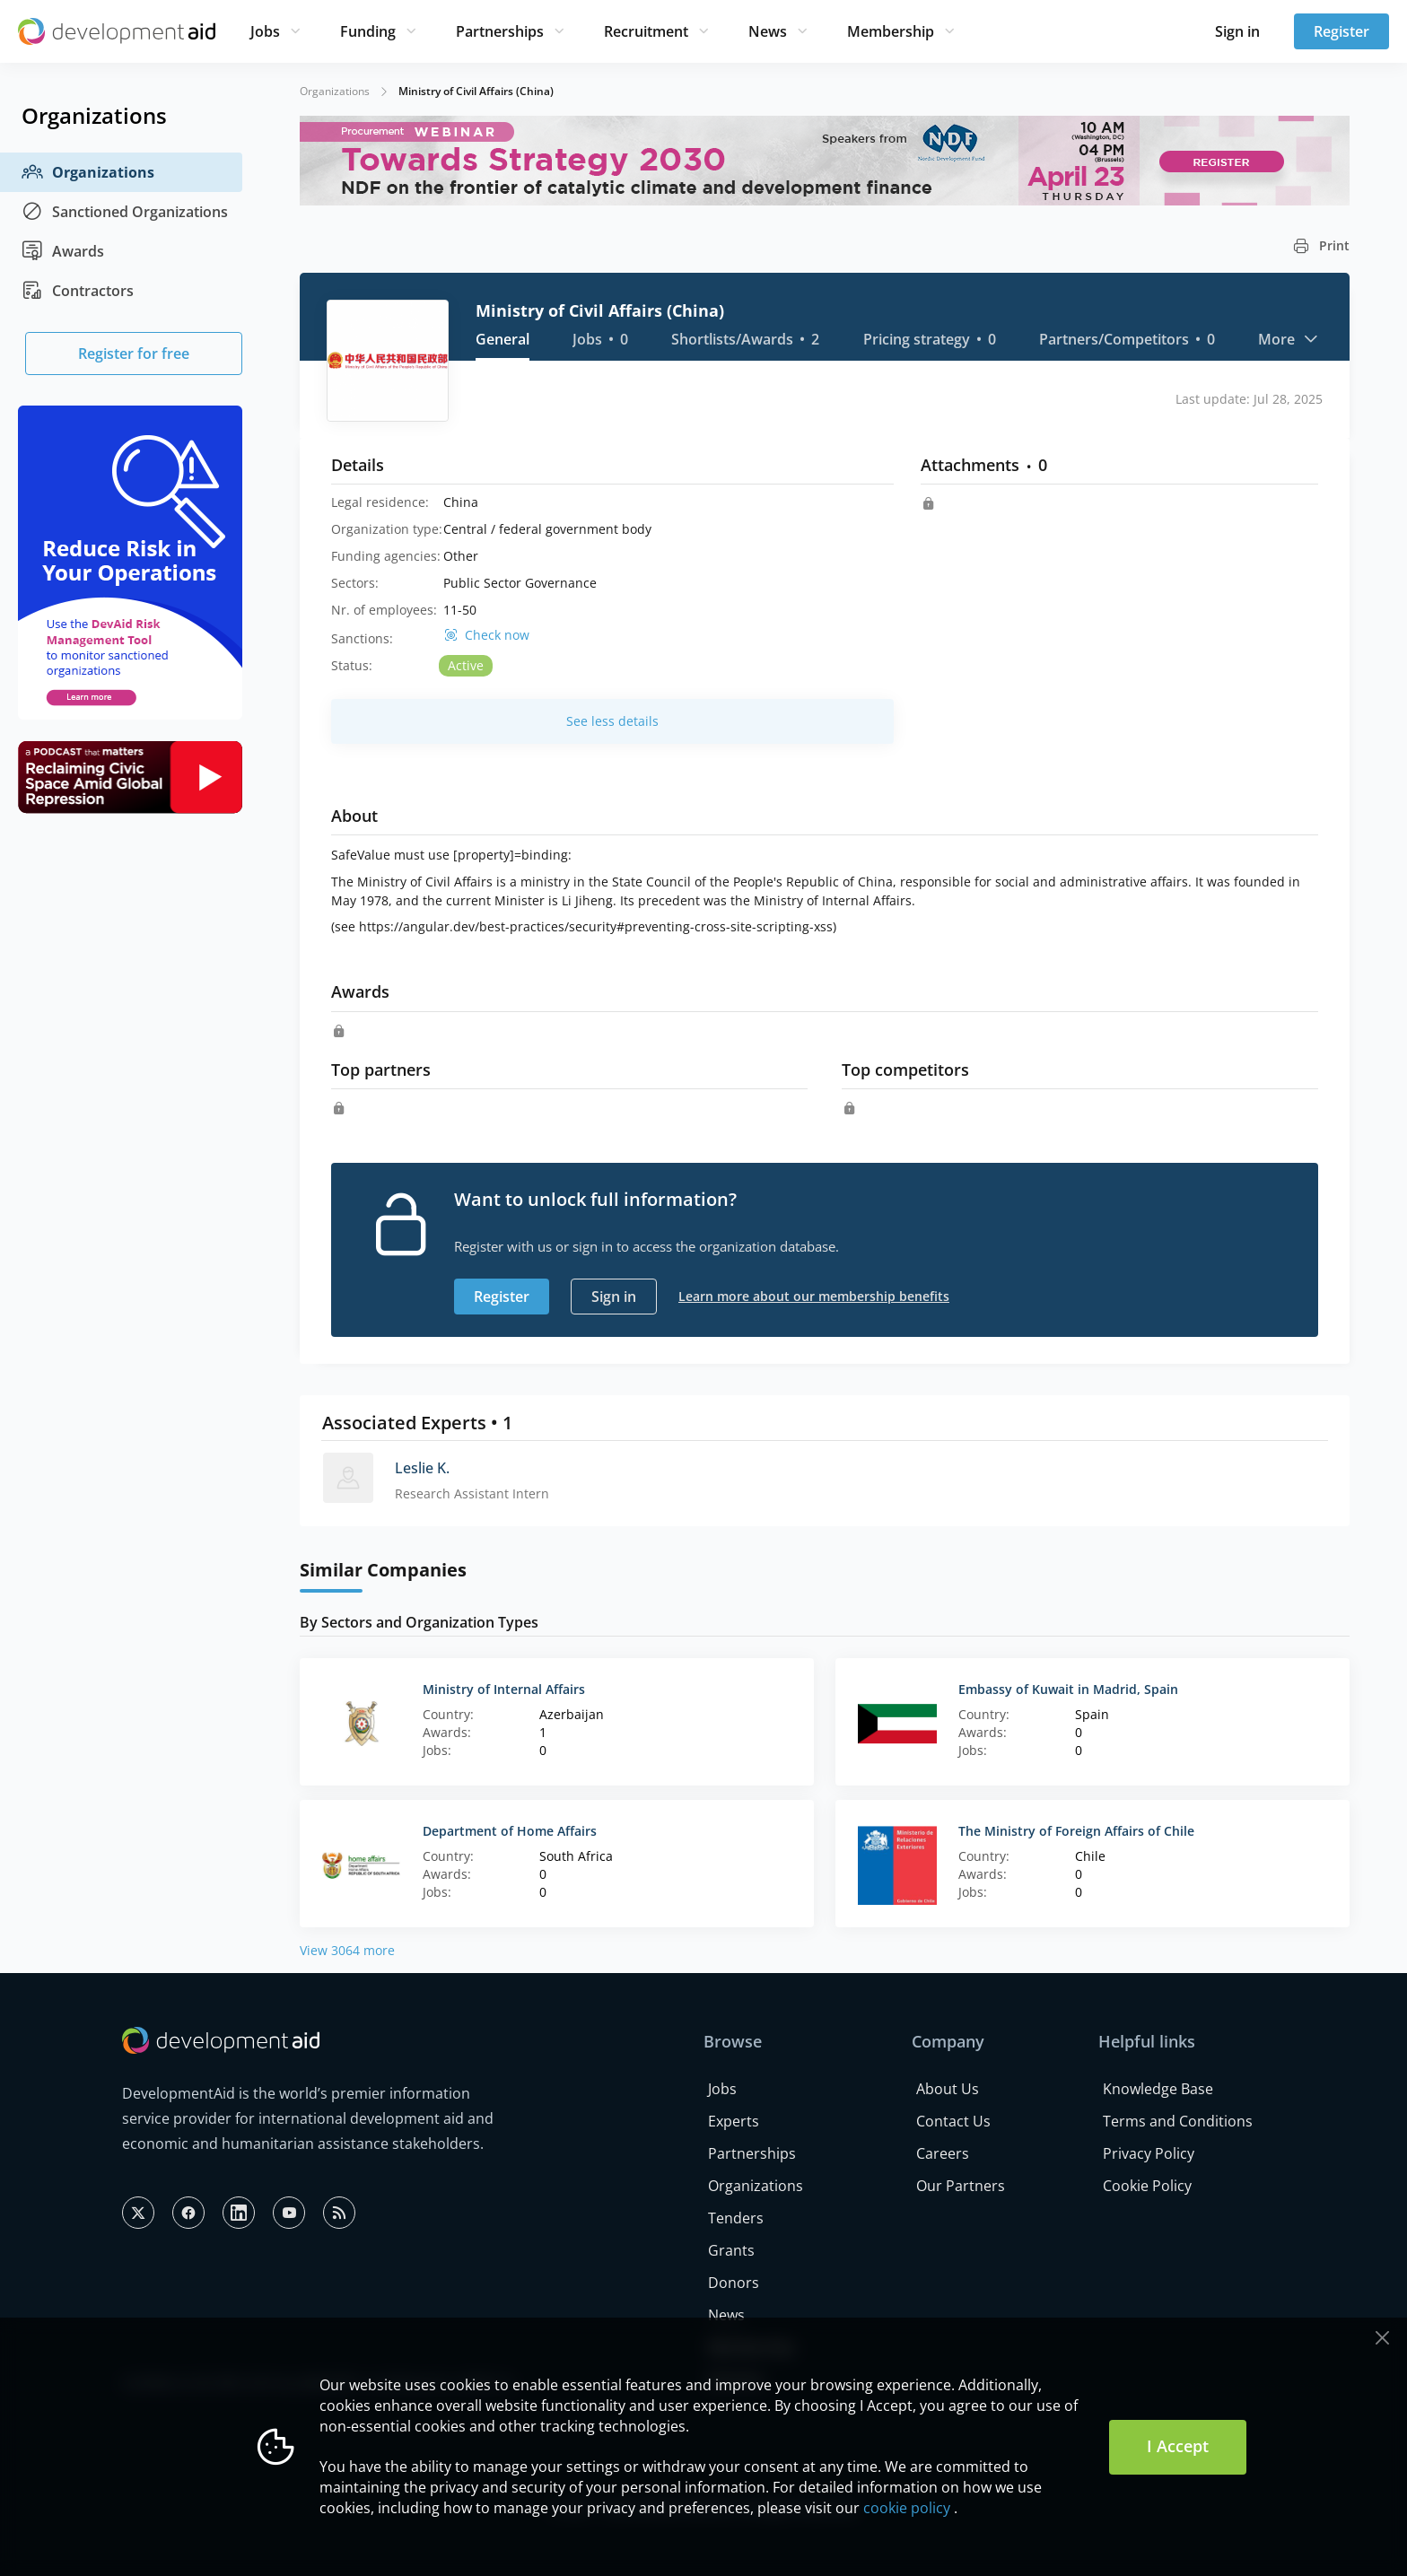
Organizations (88, 172)
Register (1341, 31)
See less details (612, 720)
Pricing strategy (929, 339)
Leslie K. (422, 1468)
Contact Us (953, 2121)
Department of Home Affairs (510, 1830)
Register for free (133, 353)
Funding (368, 31)
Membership (890, 31)
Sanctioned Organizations (125, 212)
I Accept (1178, 2446)
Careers (942, 2153)
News (767, 31)
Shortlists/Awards (745, 339)
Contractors (78, 290)
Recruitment (646, 31)
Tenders (736, 2218)
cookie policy (906, 2508)
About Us (947, 2089)
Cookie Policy (1147, 2186)
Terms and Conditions (1178, 2121)
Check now (497, 635)
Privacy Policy (1148, 2153)
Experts (733, 2121)
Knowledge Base (1158, 2089)
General (502, 339)
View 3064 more (347, 1950)
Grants (731, 2250)
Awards (63, 251)
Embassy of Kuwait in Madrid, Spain (1068, 1689)
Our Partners (960, 2186)
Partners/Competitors (1127, 339)
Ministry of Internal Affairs (504, 1689)
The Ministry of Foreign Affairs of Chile (1076, 1830)
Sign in (1237, 31)
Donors (733, 2282)
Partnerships (500, 31)
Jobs (265, 31)
